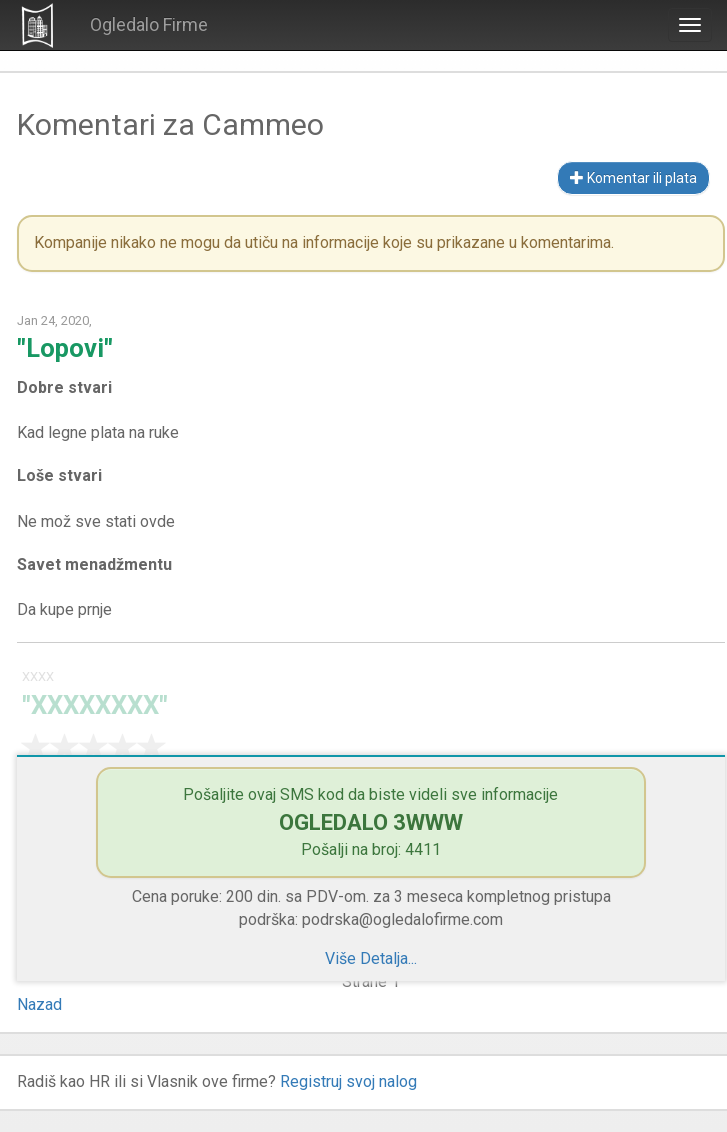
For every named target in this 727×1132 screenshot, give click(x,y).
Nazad (39, 1004)
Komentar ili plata (633, 178)
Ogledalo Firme (149, 24)
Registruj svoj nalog (348, 1081)
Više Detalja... (371, 958)
